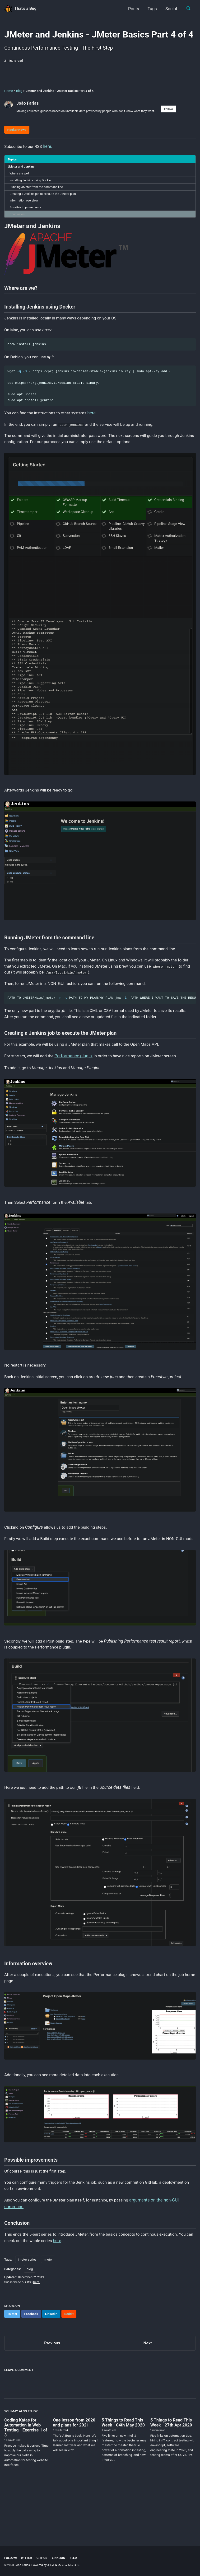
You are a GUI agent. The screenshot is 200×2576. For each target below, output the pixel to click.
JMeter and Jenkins (22, 181)
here (96, 434)
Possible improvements (26, 224)
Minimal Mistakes (69, 2565)
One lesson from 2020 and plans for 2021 (74, 2475)
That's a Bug (26, 8)
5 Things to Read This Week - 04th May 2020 (123, 2475)
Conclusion (18, 231)
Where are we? (20, 188)
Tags (151, 8)
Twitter (26, 2558)
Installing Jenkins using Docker (32, 195)
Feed (76, 2558)
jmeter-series (27, 2311)
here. (50, 160)
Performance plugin (76, 1086)
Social (170, 8)
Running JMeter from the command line (38, 203)
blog (30, 2321)
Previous (52, 2395)
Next (147, 2395)
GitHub (43, 2558)
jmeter (48, 2311)
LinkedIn (61, 2558)
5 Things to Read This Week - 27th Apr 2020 (171, 2475)
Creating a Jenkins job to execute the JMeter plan (45, 210)
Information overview (25, 217)
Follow (177, 122)
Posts (132, 8)
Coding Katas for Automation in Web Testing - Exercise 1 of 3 (25, 2480)
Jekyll (51, 2565)
